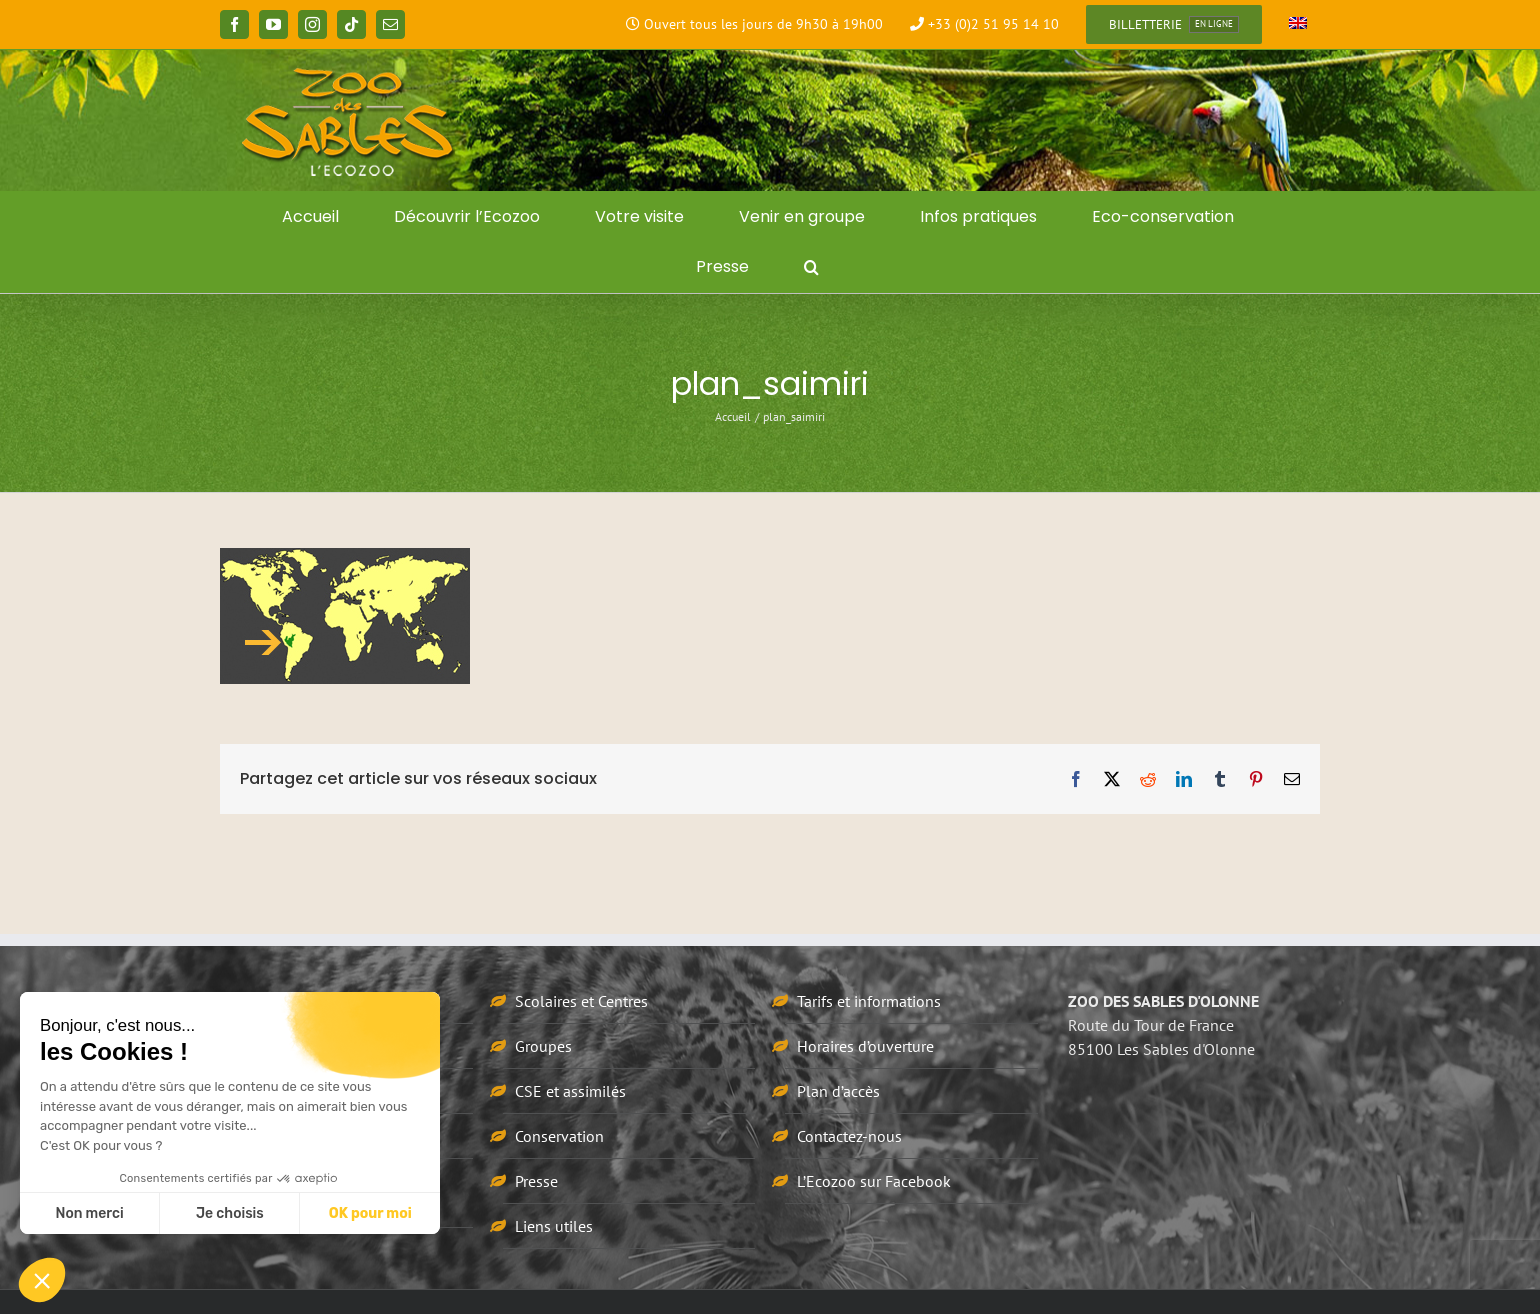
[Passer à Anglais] (1298, 25)
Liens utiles (554, 1226)
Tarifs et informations (869, 1001)
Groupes (543, 1046)
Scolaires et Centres (581, 1001)
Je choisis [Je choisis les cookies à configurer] (230, 1213)
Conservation (559, 1136)
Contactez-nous (849, 1136)
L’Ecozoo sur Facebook (874, 1181)
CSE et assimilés (570, 1091)
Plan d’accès (838, 1091)
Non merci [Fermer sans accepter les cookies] (89, 1213)
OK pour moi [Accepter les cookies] (370, 1213)
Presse (536, 1181)
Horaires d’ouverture (865, 1046)
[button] (811, 267)
